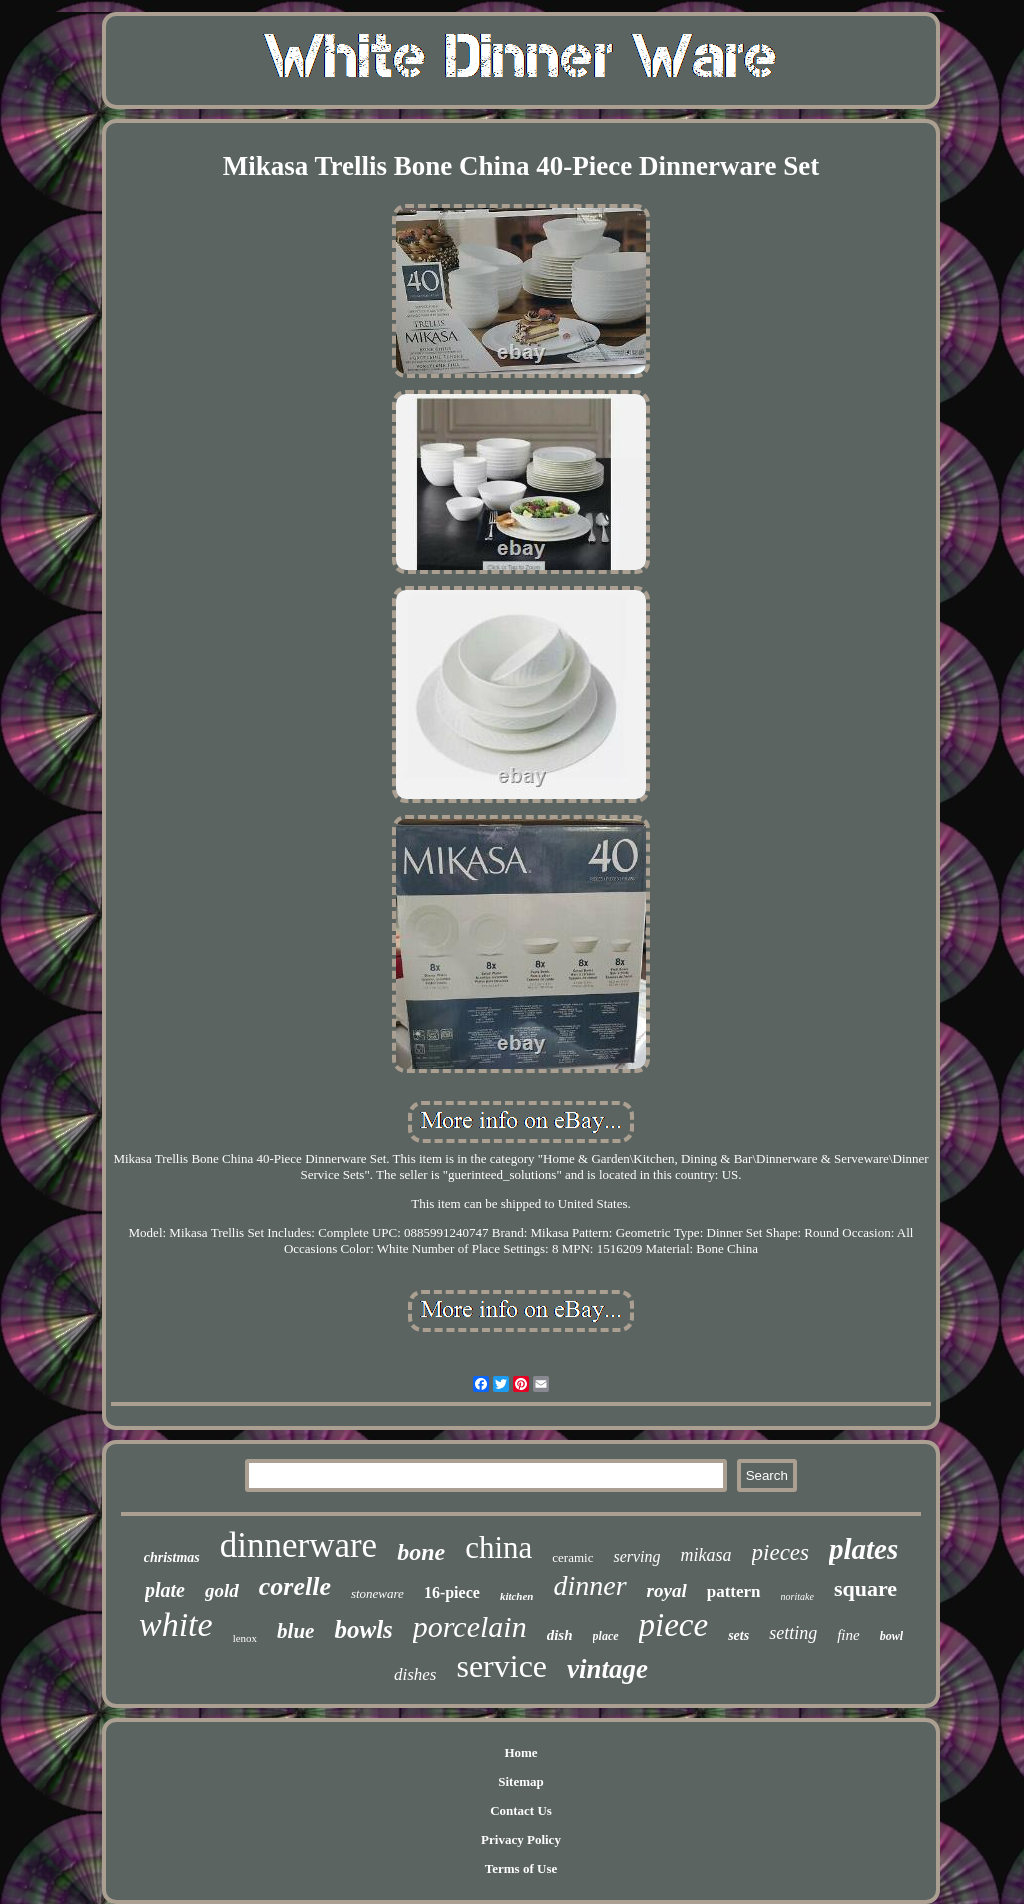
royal (667, 1590)
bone (421, 1552)
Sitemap (521, 1781)
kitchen (517, 1596)
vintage (607, 1669)
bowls (363, 1629)
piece (674, 1625)
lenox (245, 1638)
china (498, 1547)
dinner (590, 1585)
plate (165, 1590)
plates (863, 1549)
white (176, 1624)
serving (636, 1556)
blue (295, 1631)
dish (560, 1635)
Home (520, 1752)
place (606, 1636)
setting (793, 1633)
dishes (415, 1674)
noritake (797, 1596)
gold (222, 1590)
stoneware (377, 1593)
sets (738, 1635)
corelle (295, 1586)
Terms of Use (521, 1868)
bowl (891, 1636)
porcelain (470, 1626)
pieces (780, 1552)
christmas (172, 1557)
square (865, 1588)
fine (848, 1635)
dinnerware (298, 1545)
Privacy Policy (521, 1839)
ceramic (572, 1557)
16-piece (452, 1592)
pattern (734, 1591)
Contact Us (521, 1810)
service (501, 1666)
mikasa (706, 1555)
